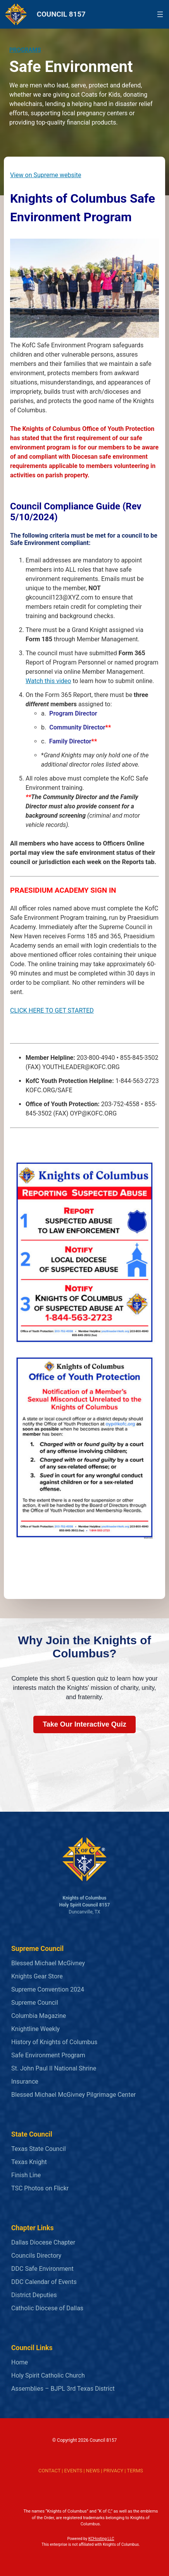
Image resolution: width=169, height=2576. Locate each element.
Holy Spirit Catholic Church (48, 2375)
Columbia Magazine (38, 2015)
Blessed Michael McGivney (48, 1963)
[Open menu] (160, 14)
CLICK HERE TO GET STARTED (52, 1010)
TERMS (135, 2471)
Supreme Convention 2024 (47, 1989)
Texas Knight (29, 2162)
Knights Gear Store (37, 1976)
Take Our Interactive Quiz (84, 1724)
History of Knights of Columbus (54, 2042)
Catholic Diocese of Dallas (47, 2308)
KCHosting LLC (101, 2539)
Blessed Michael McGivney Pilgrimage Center (73, 2094)
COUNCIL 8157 (61, 14)
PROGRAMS (25, 49)
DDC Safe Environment (42, 2268)
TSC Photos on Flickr (40, 2188)
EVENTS (73, 2471)
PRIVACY (113, 2471)
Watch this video (48, 681)
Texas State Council (38, 2148)
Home (19, 2362)
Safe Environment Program (48, 2055)
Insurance (24, 2081)
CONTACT (49, 2471)
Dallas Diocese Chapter (43, 2242)
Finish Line (26, 2175)
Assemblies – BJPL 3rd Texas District (63, 2388)
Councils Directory (36, 2255)
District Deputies (34, 2295)
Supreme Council (34, 2002)
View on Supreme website (45, 175)
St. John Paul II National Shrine (53, 2068)
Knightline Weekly (35, 2029)
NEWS (93, 2471)
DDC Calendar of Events (44, 2282)
